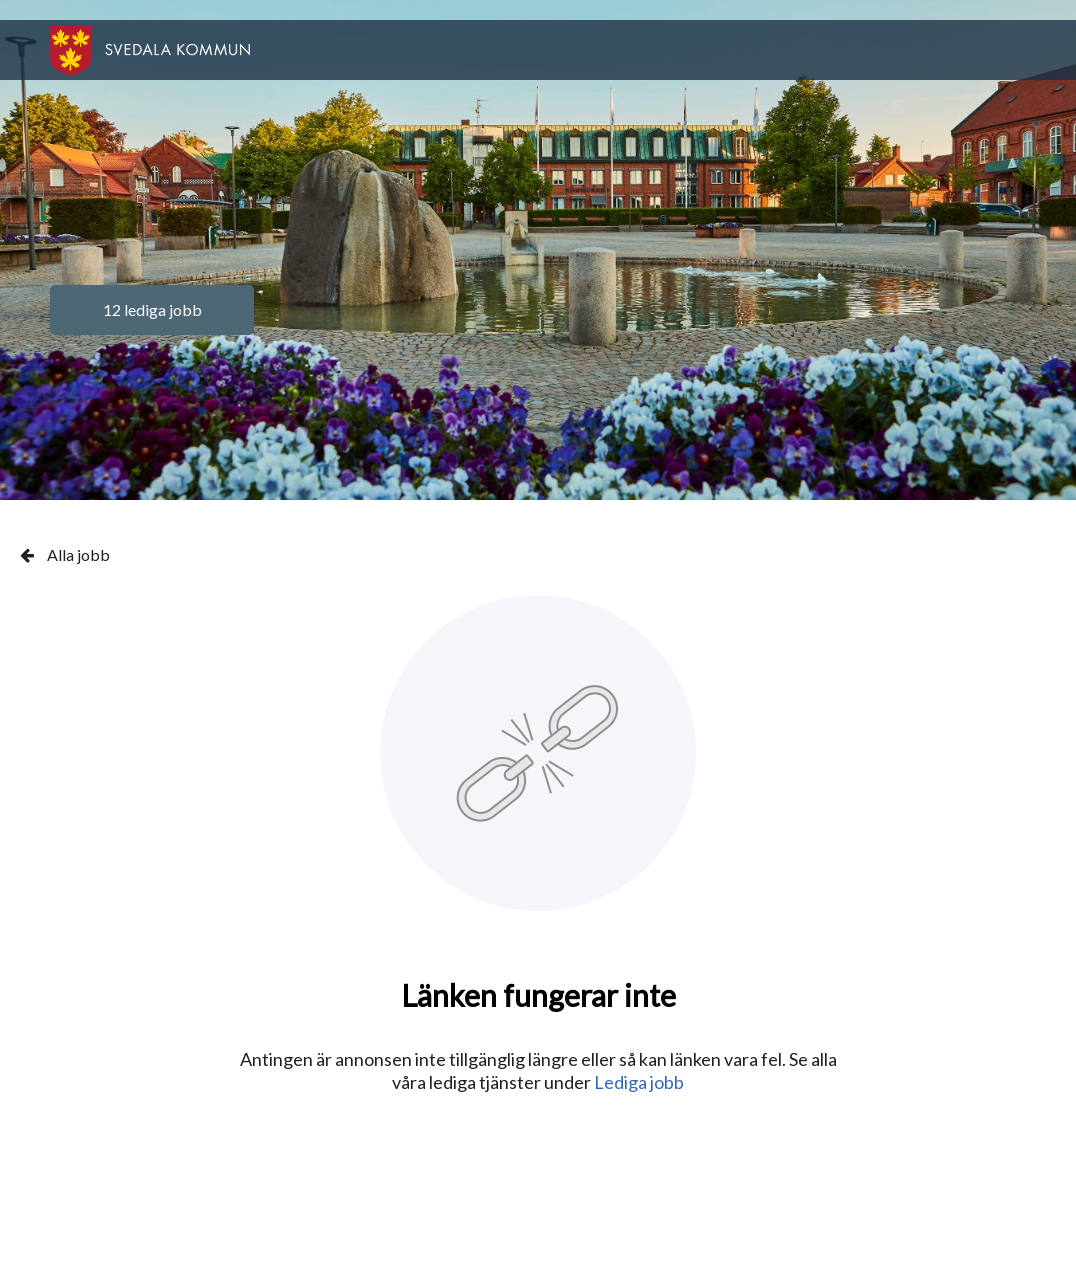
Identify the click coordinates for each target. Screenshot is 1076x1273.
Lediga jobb (639, 1082)
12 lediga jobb (152, 309)
